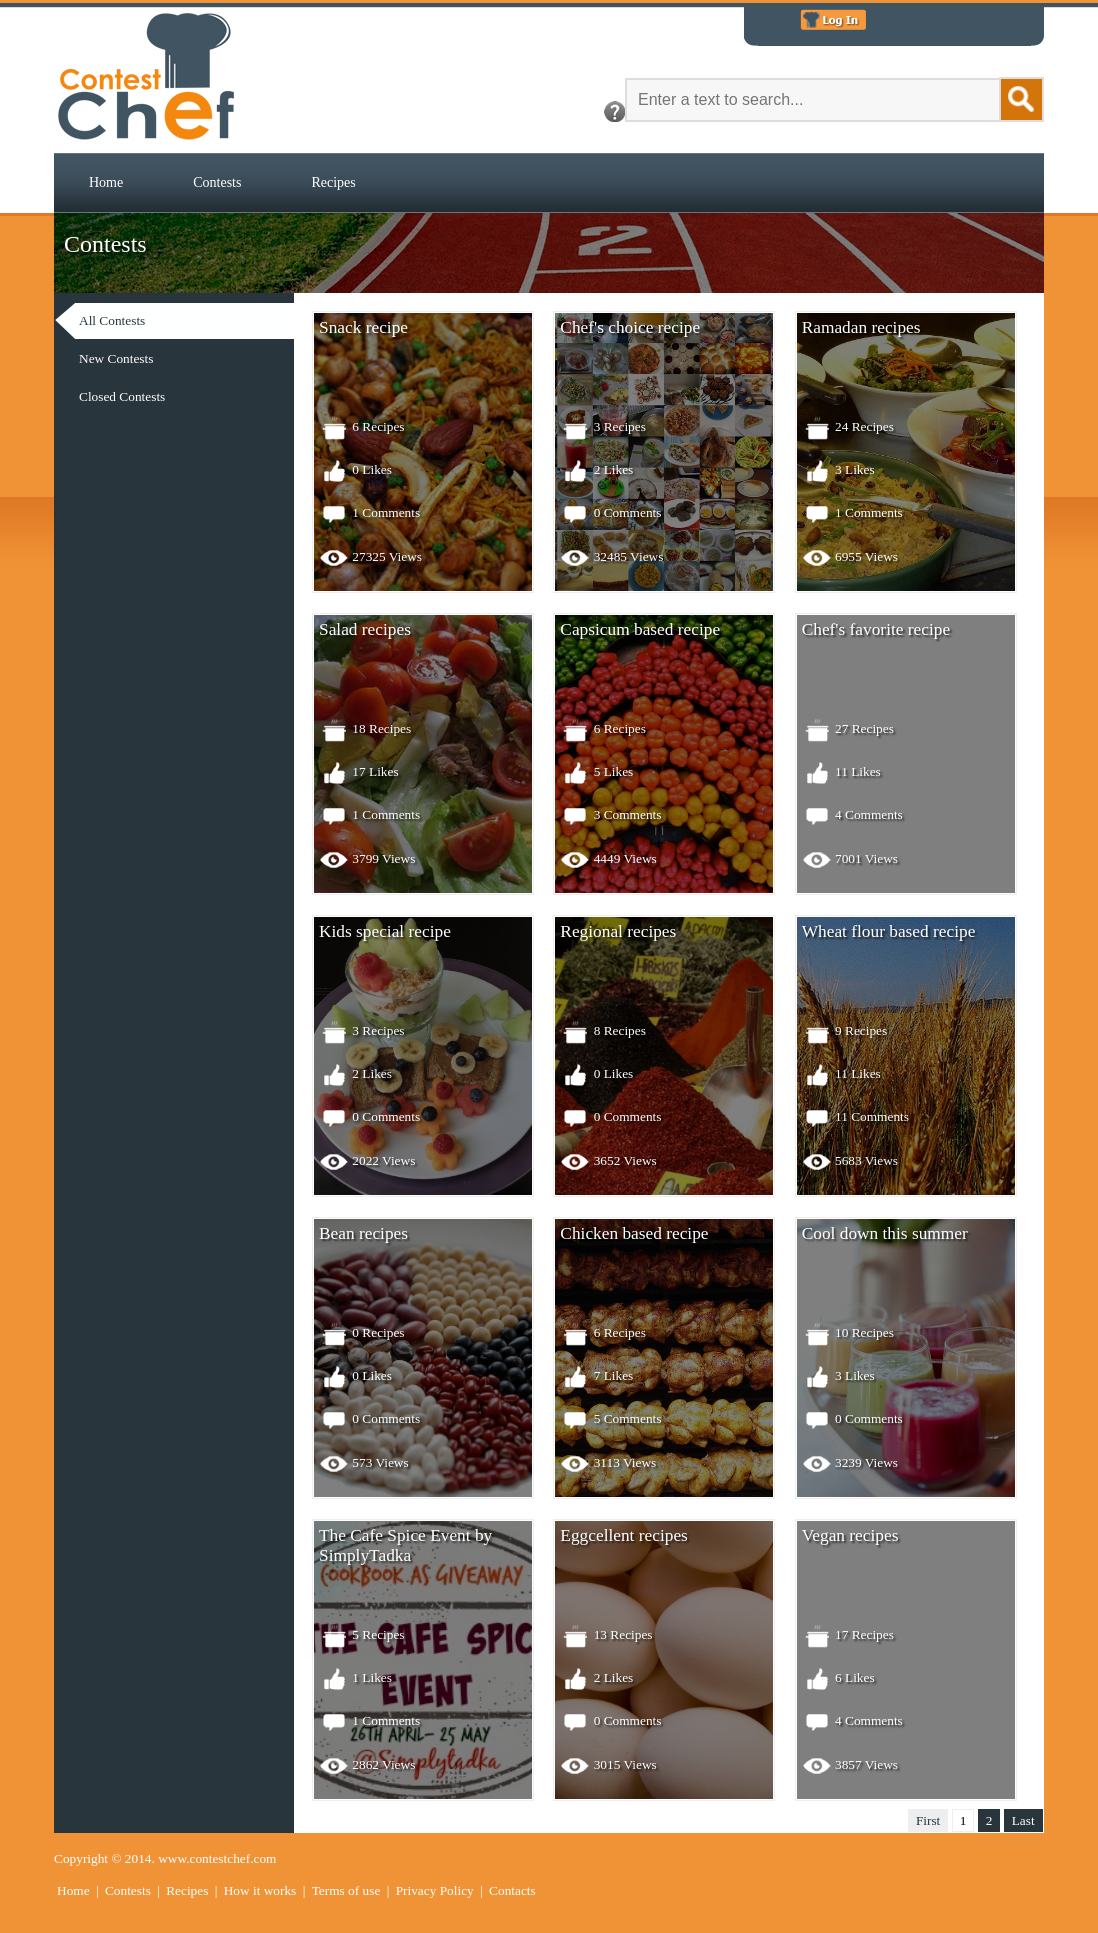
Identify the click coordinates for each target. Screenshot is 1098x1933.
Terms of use (346, 1890)
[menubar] (222, 183)
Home (106, 182)
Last (1023, 1820)
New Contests (116, 358)
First (928, 1820)
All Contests (112, 320)
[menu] (199, 359)
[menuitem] (106, 183)
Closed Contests (122, 396)
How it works (260, 1890)
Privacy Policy (435, 1890)
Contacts (512, 1890)
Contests (217, 182)
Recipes (333, 182)
